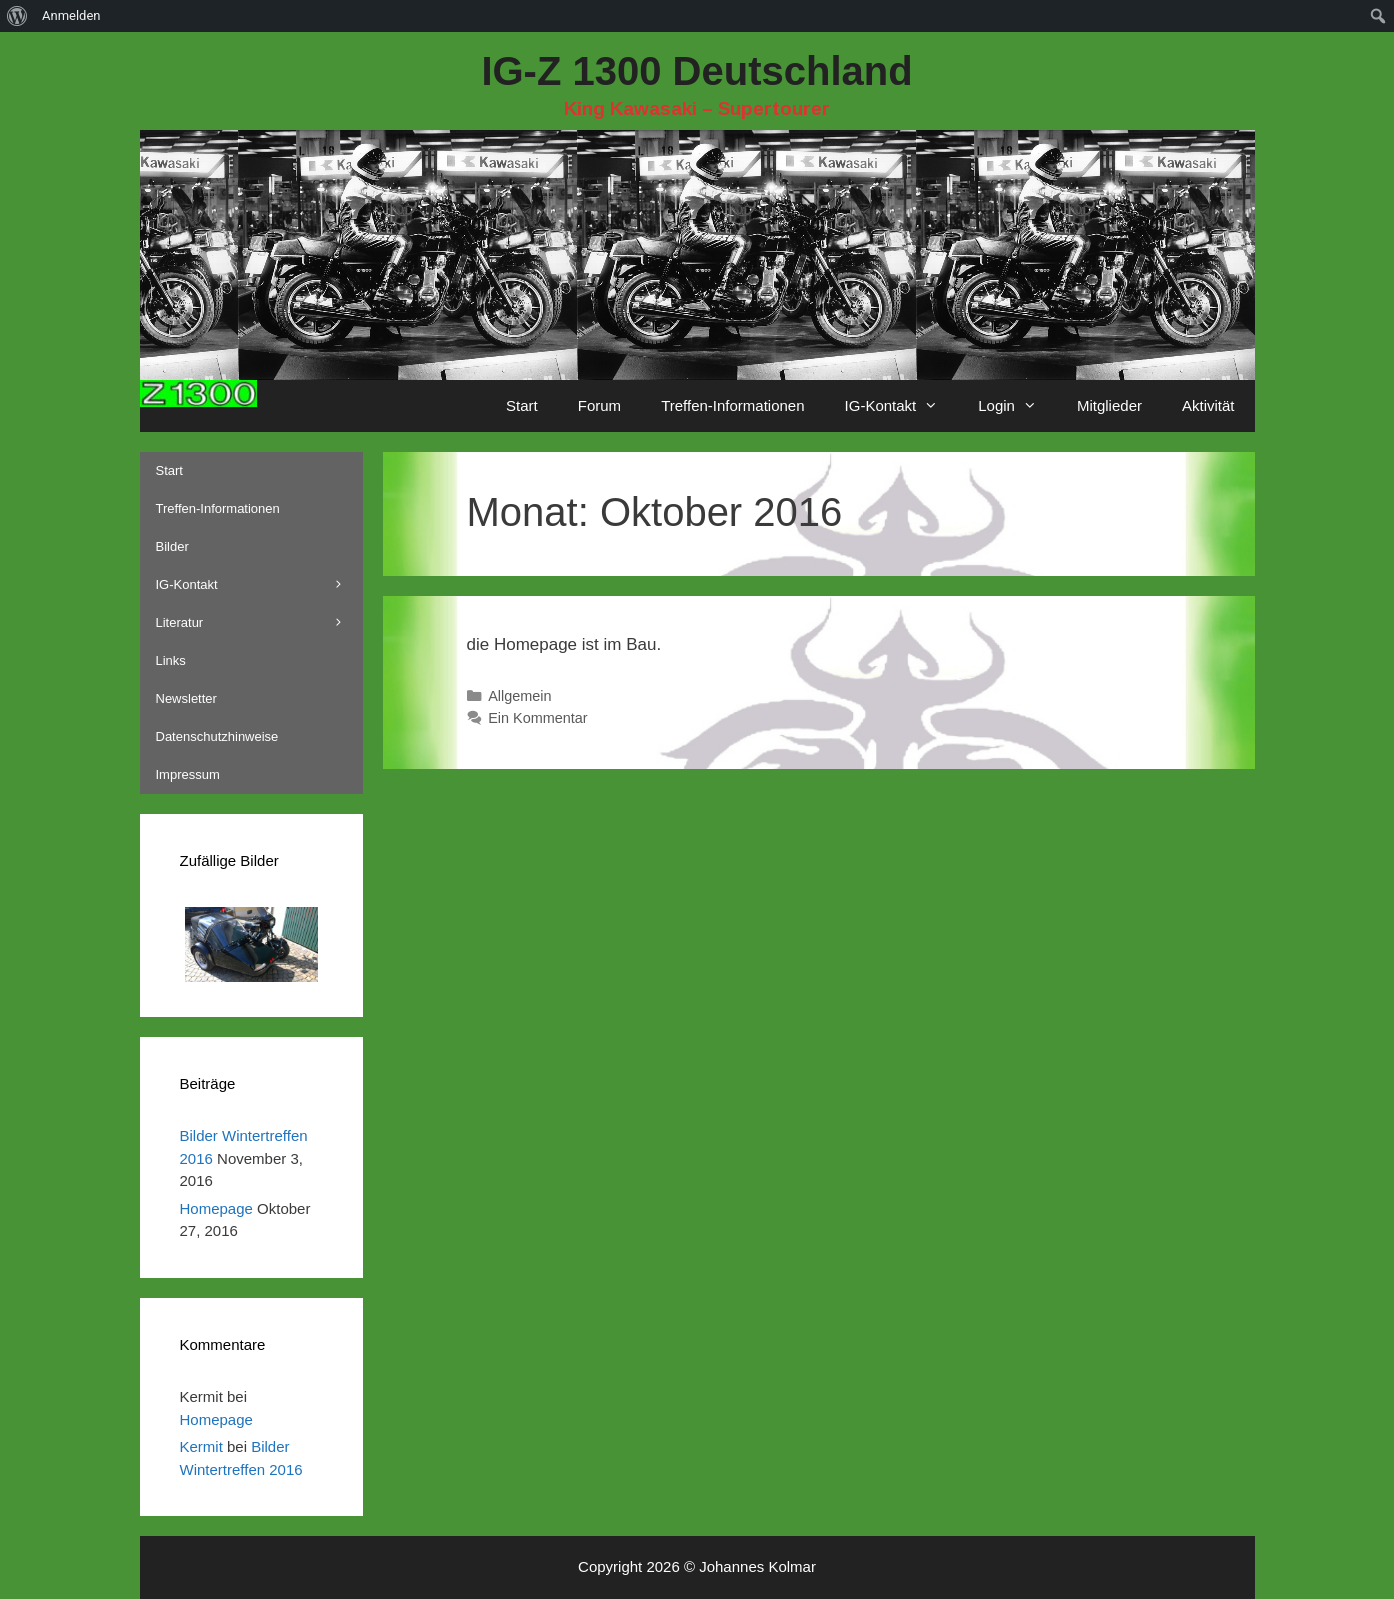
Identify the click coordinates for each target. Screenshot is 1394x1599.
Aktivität (1208, 405)
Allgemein (519, 696)
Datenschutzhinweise (217, 736)
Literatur (259, 623)
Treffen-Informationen (732, 405)
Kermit (201, 1446)
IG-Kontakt (902, 406)
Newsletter (186, 698)
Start (522, 405)
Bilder (172, 546)
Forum (599, 405)
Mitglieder (1109, 405)
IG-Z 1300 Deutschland (696, 71)
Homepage (216, 1208)
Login (1017, 406)
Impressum (188, 774)
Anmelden (71, 15)
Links (171, 660)
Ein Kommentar (538, 718)
